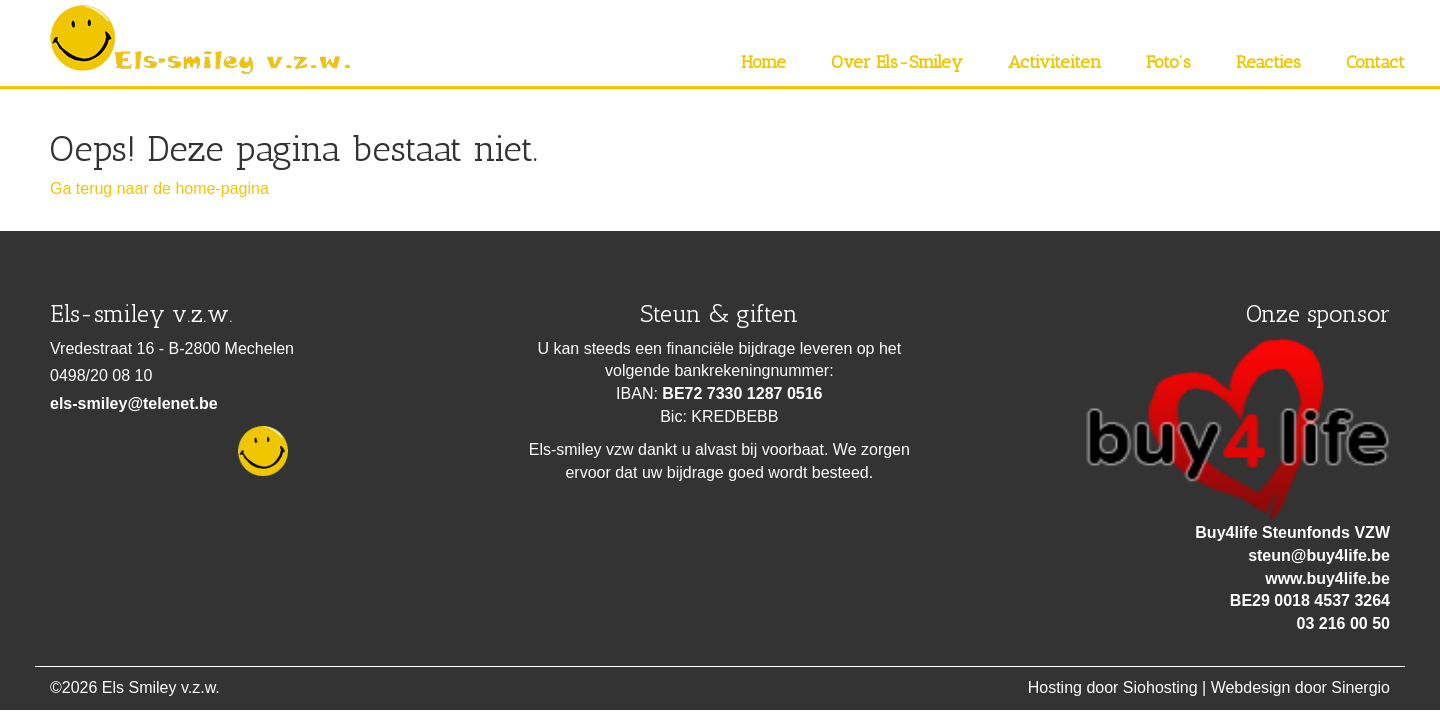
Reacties (1268, 62)
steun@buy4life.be (1319, 555)
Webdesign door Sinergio (1300, 687)
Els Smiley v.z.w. (161, 687)
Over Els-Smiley (897, 62)
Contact (1375, 62)
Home (763, 62)
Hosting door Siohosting (1113, 687)
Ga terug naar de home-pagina (159, 188)
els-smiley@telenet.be (134, 403)
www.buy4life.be (1327, 578)
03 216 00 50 (1343, 623)
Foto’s (1168, 62)
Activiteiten (1054, 62)
